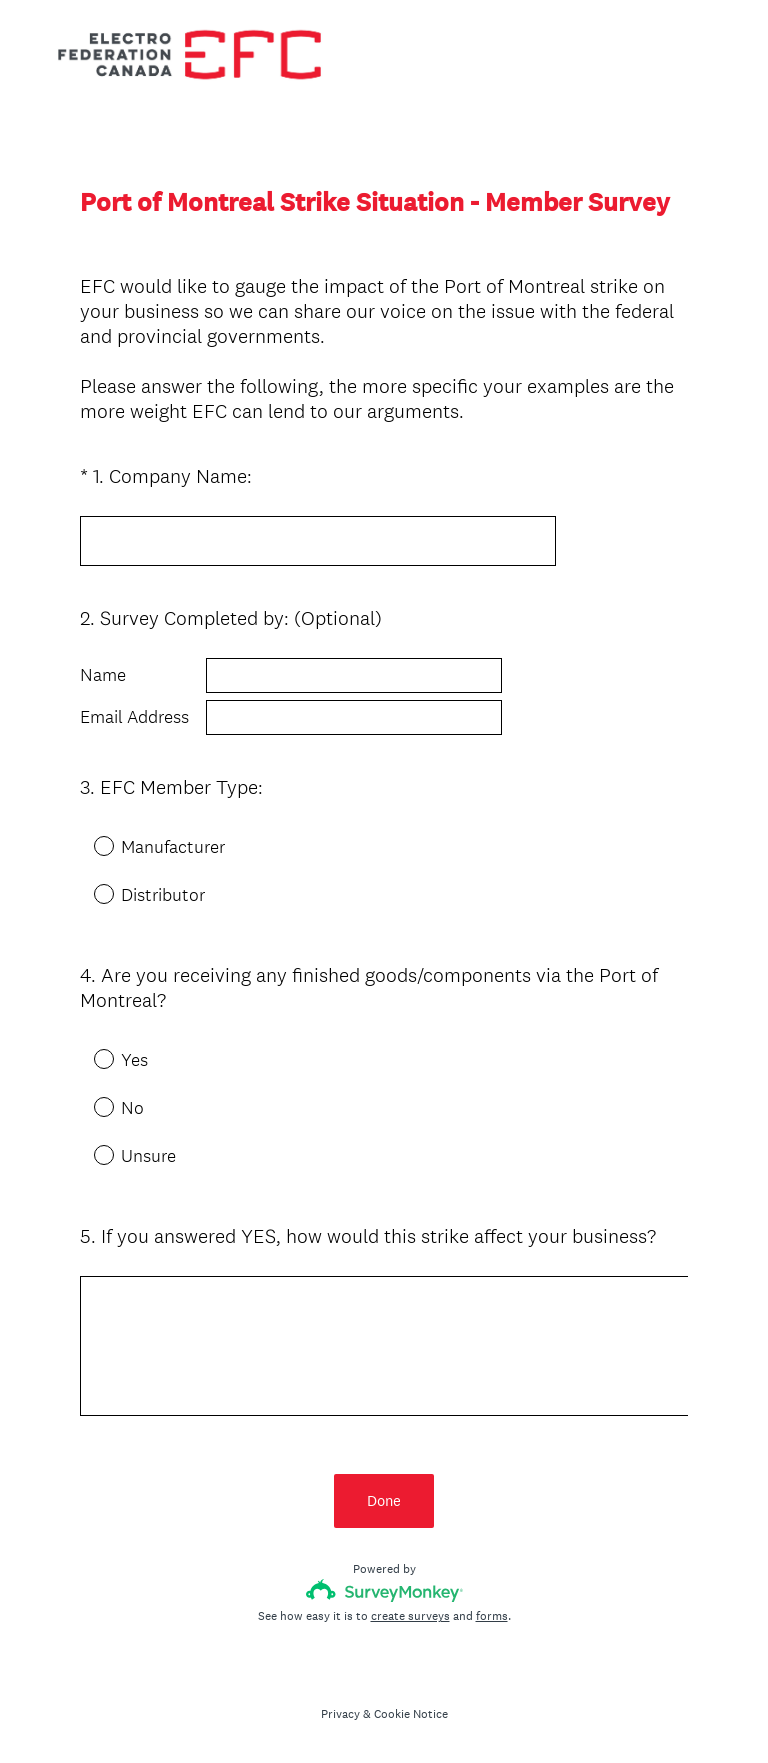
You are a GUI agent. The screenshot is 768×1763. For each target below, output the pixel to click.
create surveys (410, 1616)
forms (492, 1616)
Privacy (340, 1714)
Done (384, 1500)
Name (103, 675)
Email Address (134, 717)
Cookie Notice (411, 1714)
